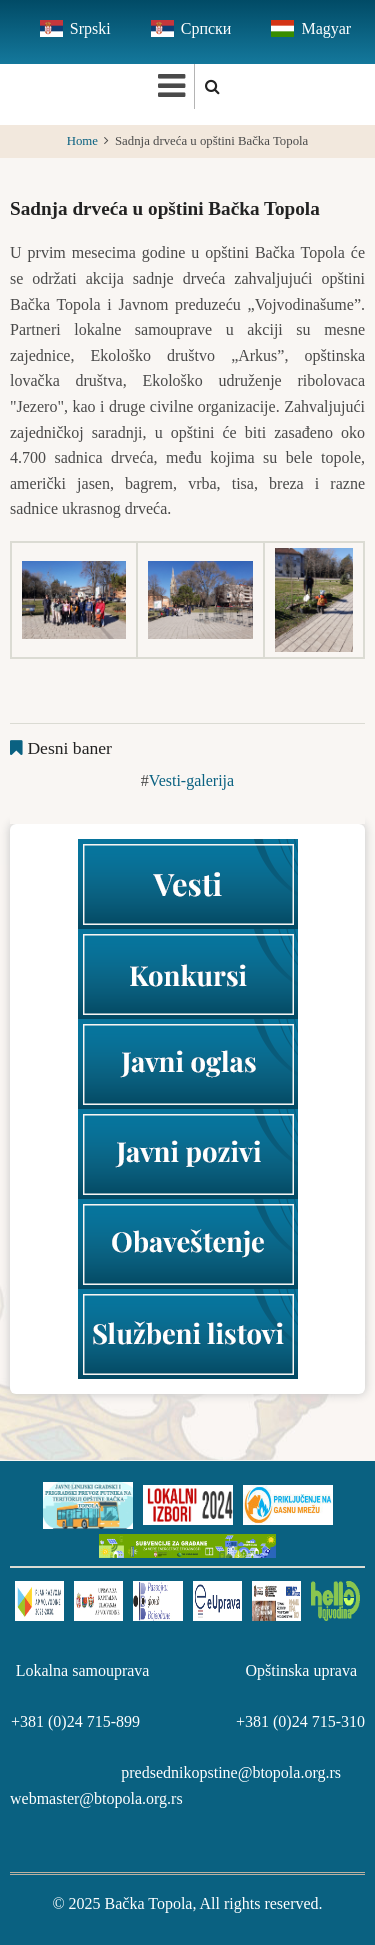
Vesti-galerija (191, 780)
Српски (206, 28)
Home (82, 141)
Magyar (326, 28)
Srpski (90, 28)
